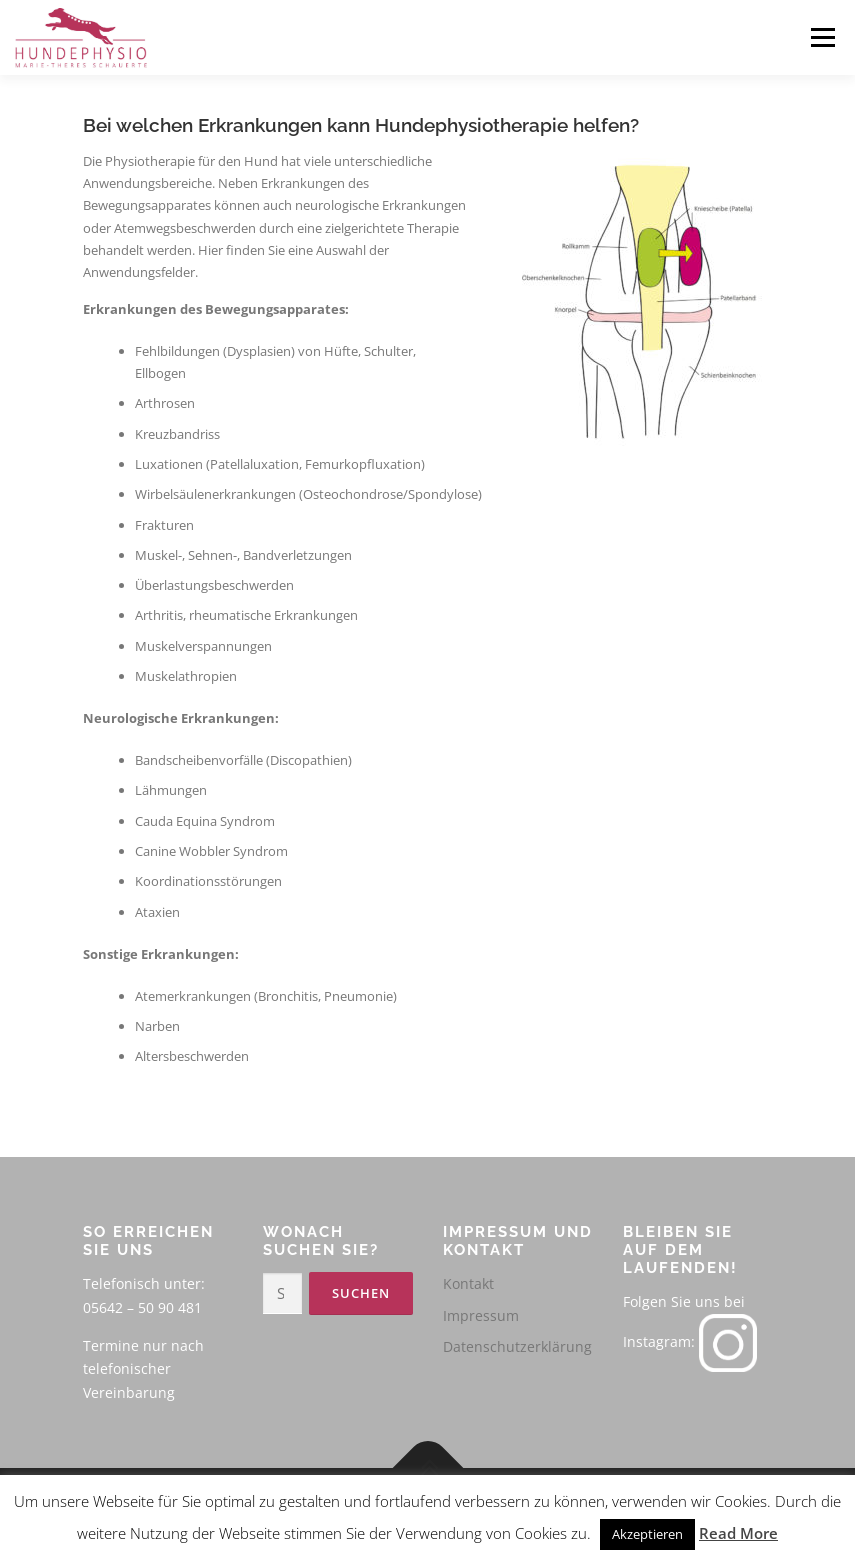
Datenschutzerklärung (517, 1346)
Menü (822, 37)
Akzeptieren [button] (647, 1534)
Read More (738, 1533)
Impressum (481, 1315)
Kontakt (468, 1283)
